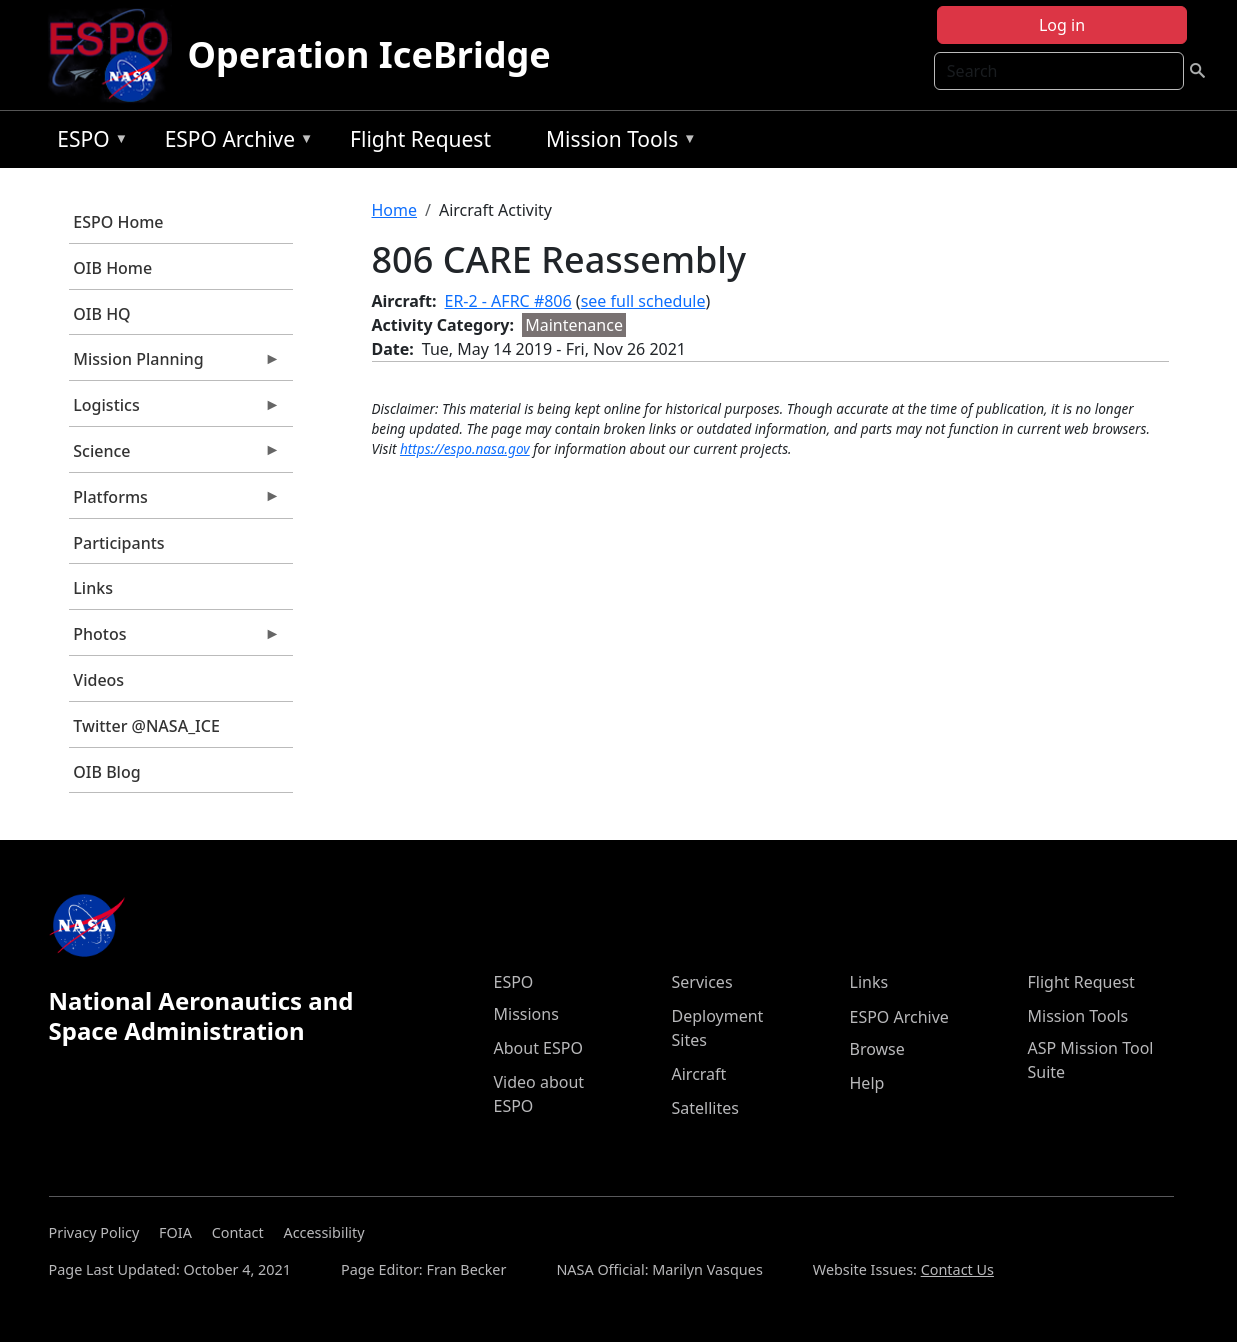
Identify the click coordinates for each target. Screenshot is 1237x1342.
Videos (98, 680)
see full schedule (643, 301)
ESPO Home (118, 222)
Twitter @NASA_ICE (146, 726)
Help (867, 1083)
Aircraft (699, 1074)
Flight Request (420, 139)
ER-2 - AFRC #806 (508, 301)
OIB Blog (106, 772)
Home (395, 210)
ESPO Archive (234, 142)
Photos (175, 639)
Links (93, 588)
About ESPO (538, 1048)
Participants (118, 543)
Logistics (175, 410)
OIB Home (112, 268)
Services (702, 982)
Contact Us (957, 1269)
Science (175, 456)
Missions (526, 1014)
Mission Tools (616, 142)
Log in (1062, 25)
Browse (877, 1049)
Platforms (175, 502)
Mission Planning (175, 364)
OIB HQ (101, 314)
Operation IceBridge (369, 54)
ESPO (87, 142)
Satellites (705, 1108)
